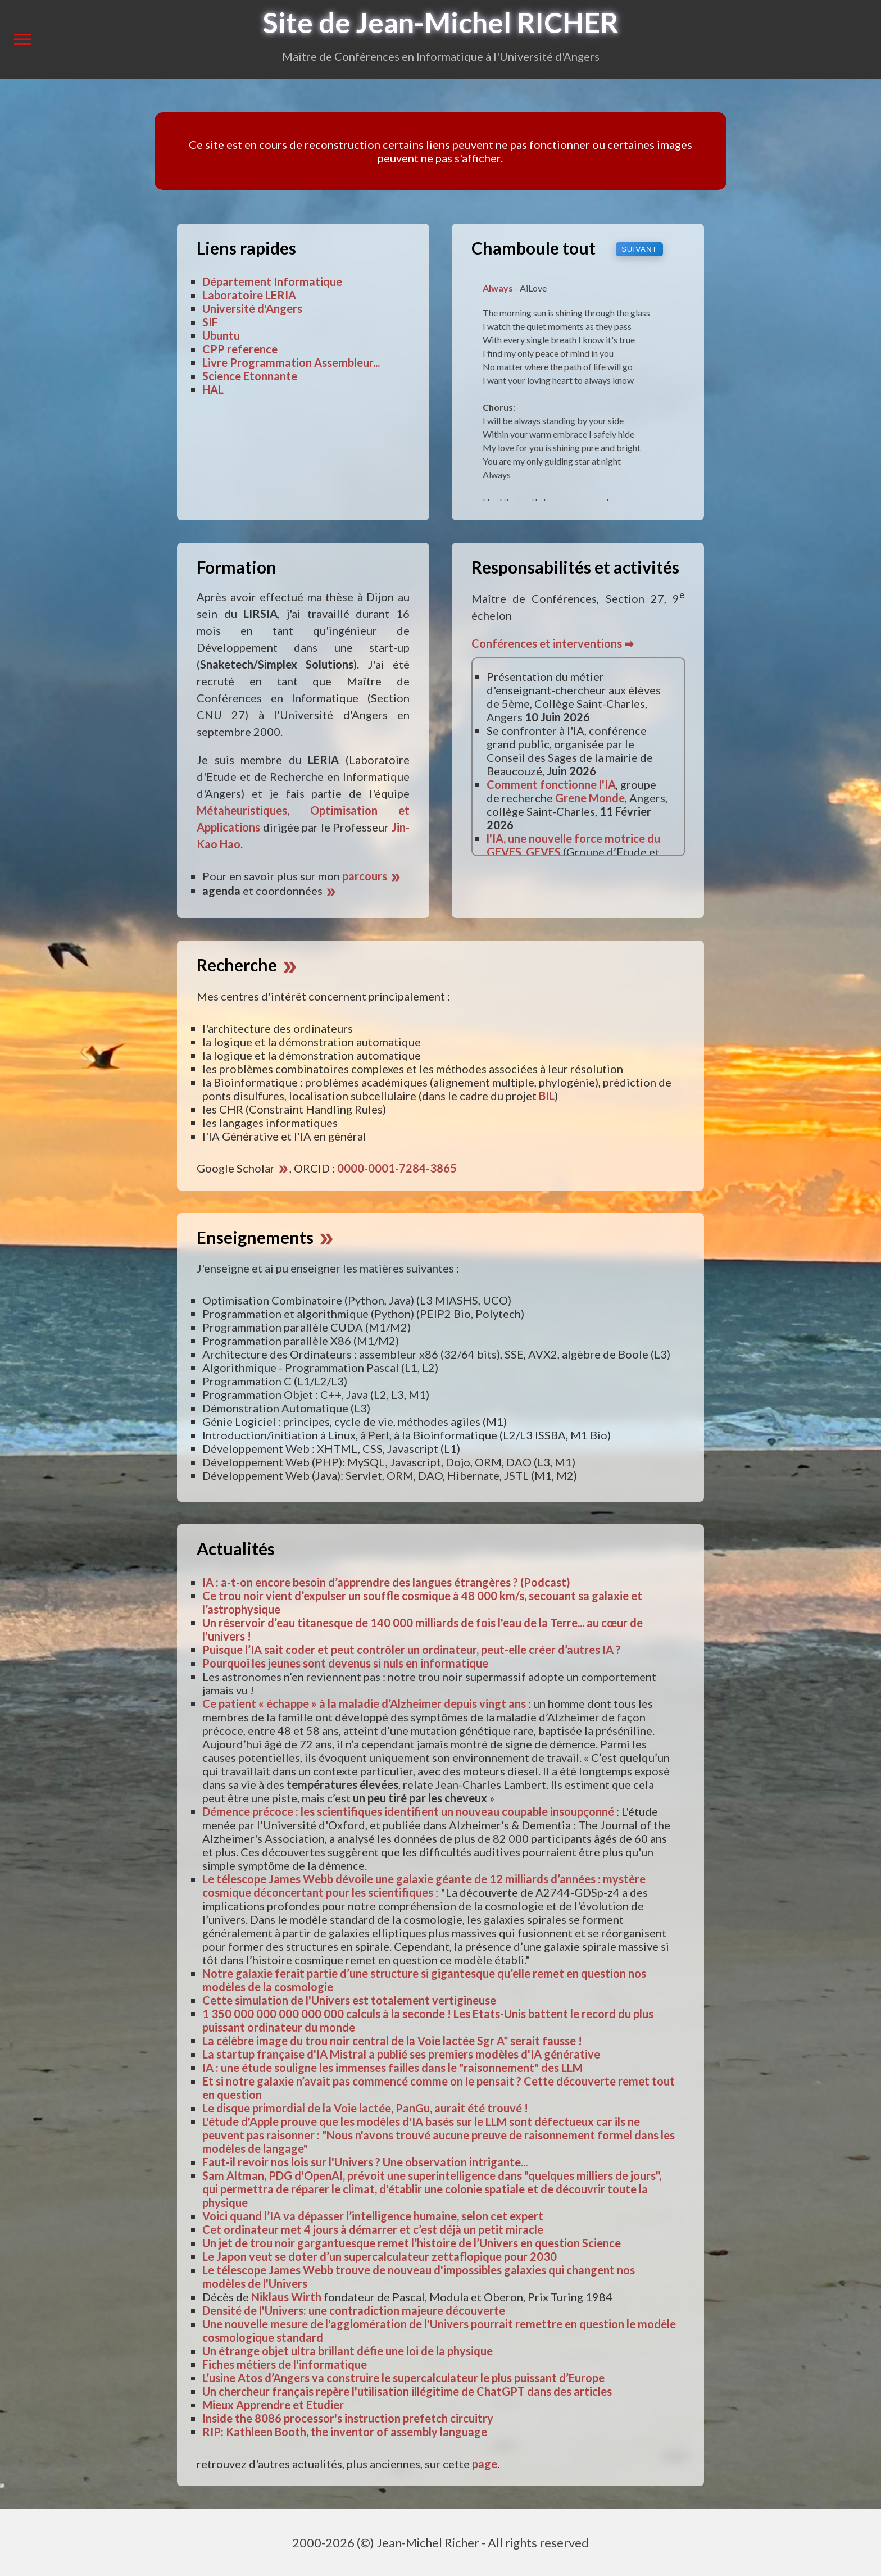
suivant (639, 249)
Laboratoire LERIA (249, 295)
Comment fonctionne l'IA (551, 784)
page (484, 2463)
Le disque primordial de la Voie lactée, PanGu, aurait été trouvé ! (365, 2108)
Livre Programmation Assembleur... (291, 362)
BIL (547, 1095)
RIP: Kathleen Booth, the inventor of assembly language (344, 2431)
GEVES (543, 851)
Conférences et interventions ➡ (552, 643)
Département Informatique (272, 281)
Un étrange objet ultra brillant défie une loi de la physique (347, 2350)
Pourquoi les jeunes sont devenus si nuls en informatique (345, 1663)
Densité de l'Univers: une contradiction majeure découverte (353, 2310)
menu (22, 39)
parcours (372, 876)
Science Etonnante (249, 376)
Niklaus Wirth (286, 2297)
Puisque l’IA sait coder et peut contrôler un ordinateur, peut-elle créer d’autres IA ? (411, 1649)
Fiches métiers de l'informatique (284, 2364)
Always (498, 288)
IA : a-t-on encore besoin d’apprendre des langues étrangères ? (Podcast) (386, 1582)
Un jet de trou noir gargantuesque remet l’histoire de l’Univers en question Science (411, 2243)
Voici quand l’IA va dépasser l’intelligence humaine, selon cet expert (372, 2216)
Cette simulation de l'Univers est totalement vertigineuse (349, 2000)
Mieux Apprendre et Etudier (273, 2404)
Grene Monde (590, 798)
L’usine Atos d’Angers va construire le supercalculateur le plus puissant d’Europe (403, 2377)
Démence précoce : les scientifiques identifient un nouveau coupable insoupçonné (408, 1811)
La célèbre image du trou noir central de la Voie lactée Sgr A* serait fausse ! (392, 2040)
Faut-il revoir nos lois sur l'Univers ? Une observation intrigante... (365, 2162)
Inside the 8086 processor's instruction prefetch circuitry (347, 2418)
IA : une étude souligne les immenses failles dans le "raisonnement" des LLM (392, 2067)
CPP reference (240, 349)
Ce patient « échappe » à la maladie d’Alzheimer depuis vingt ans (364, 1703)
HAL (213, 389)
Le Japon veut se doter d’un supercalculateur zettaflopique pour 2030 (379, 2256)
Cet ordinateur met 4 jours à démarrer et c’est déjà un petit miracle (372, 2229)
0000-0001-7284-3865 (397, 1168)
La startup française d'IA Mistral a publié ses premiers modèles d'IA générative (401, 2054)
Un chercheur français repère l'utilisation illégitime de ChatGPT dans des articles (407, 2391)
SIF (210, 322)
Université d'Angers (252, 308)
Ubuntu (221, 335)
